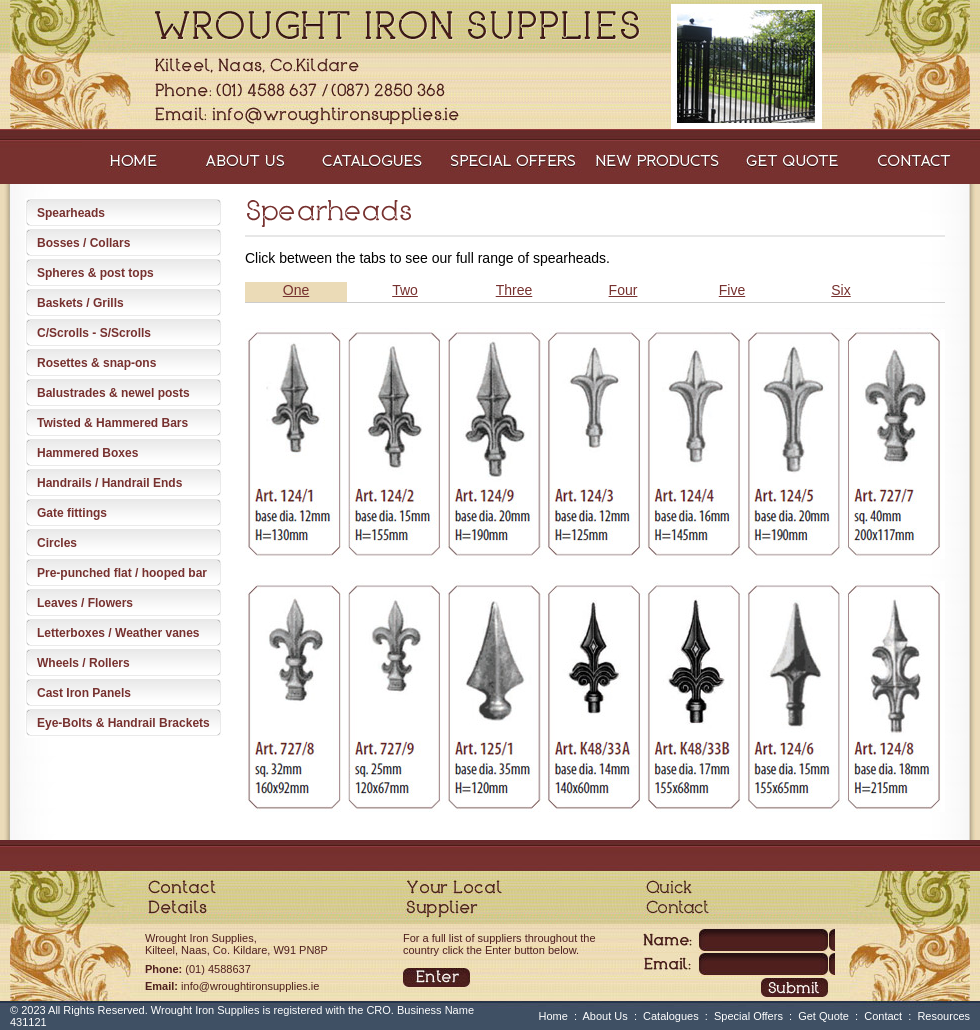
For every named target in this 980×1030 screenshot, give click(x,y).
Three (514, 290)
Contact (883, 1016)
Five (732, 290)
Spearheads (71, 213)
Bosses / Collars (83, 243)
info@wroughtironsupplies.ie (250, 986)
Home (553, 1016)
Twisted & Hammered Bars (112, 423)
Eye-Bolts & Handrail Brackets (123, 723)
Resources (943, 1016)
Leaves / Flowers (85, 603)
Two (405, 290)
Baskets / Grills (80, 303)
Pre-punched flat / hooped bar (122, 573)
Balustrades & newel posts (113, 393)
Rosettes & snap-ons (96, 363)
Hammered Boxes (87, 453)
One (296, 290)
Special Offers (748, 1016)
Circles (57, 543)
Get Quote (823, 1016)
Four (623, 290)
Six (840, 290)
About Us (605, 1016)
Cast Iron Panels (84, 693)
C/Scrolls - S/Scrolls (94, 333)
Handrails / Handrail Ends (109, 483)
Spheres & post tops (95, 273)
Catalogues (671, 1016)
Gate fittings (72, 513)
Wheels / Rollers (83, 663)
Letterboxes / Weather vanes (118, 633)
